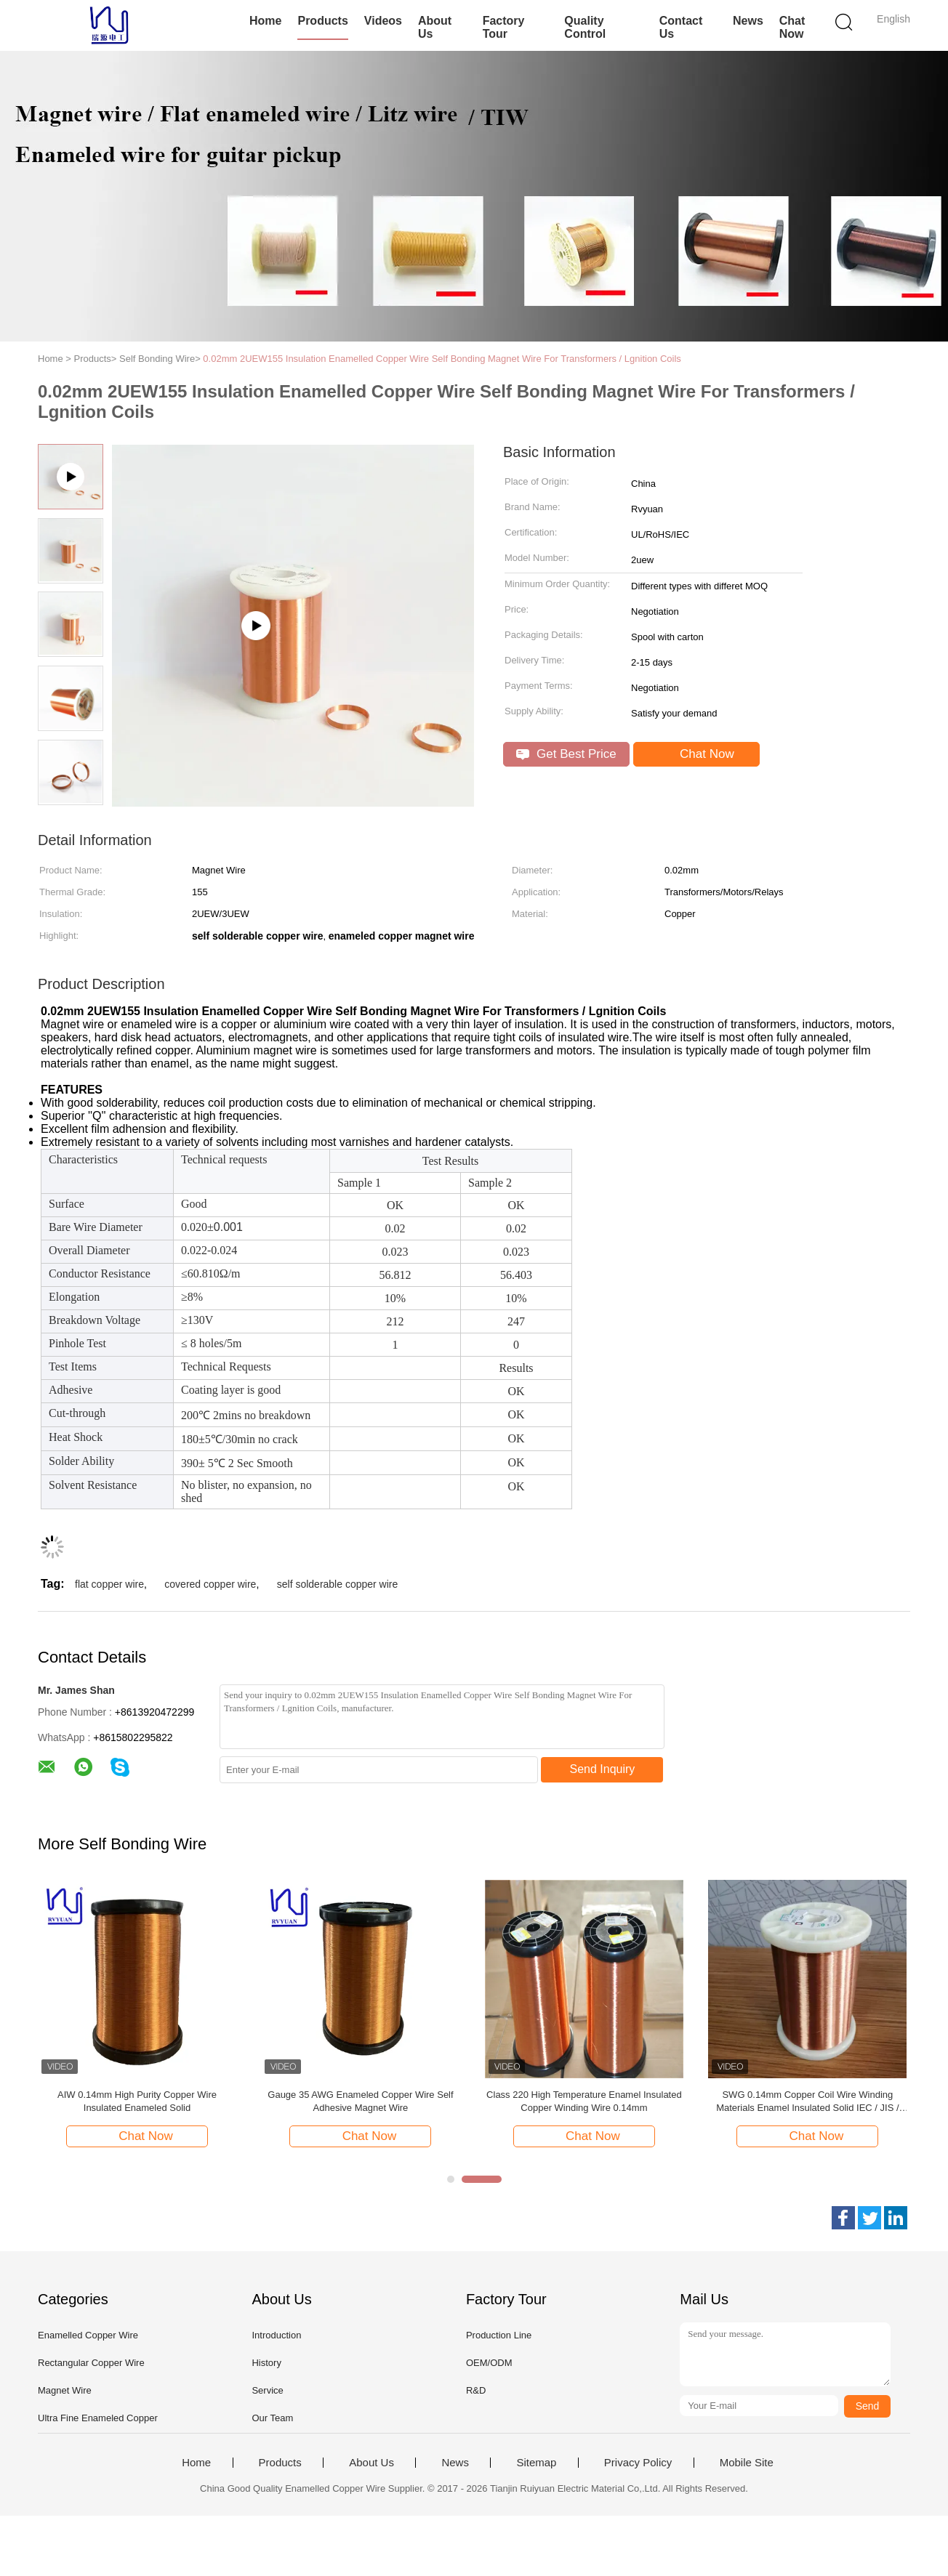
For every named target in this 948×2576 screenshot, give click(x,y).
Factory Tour (504, 27)
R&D (476, 2390)
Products (322, 21)
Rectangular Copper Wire (91, 2362)
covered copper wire (210, 1584)
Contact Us (681, 27)
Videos (383, 21)
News (748, 21)
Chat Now (792, 27)
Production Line (498, 2335)
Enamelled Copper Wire (88, 2335)
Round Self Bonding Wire (137, 2094)
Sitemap (536, 2463)
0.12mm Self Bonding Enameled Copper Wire (584, 2094)
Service (267, 2390)
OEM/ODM (489, 2362)
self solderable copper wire (337, 1584)
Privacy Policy (638, 2463)
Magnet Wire (65, 2390)
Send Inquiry (602, 1769)
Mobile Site (747, 2463)
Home (265, 21)
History (266, 2362)
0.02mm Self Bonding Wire (361, 2094)
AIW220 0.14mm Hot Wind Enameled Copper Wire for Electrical (807, 2101)
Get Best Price (566, 754)
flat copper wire (109, 1584)
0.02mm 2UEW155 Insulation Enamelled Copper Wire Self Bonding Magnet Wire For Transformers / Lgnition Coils (442, 358)
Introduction (276, 2335)
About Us (434, 27)
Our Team (272, 2418)
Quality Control (585, 27)
